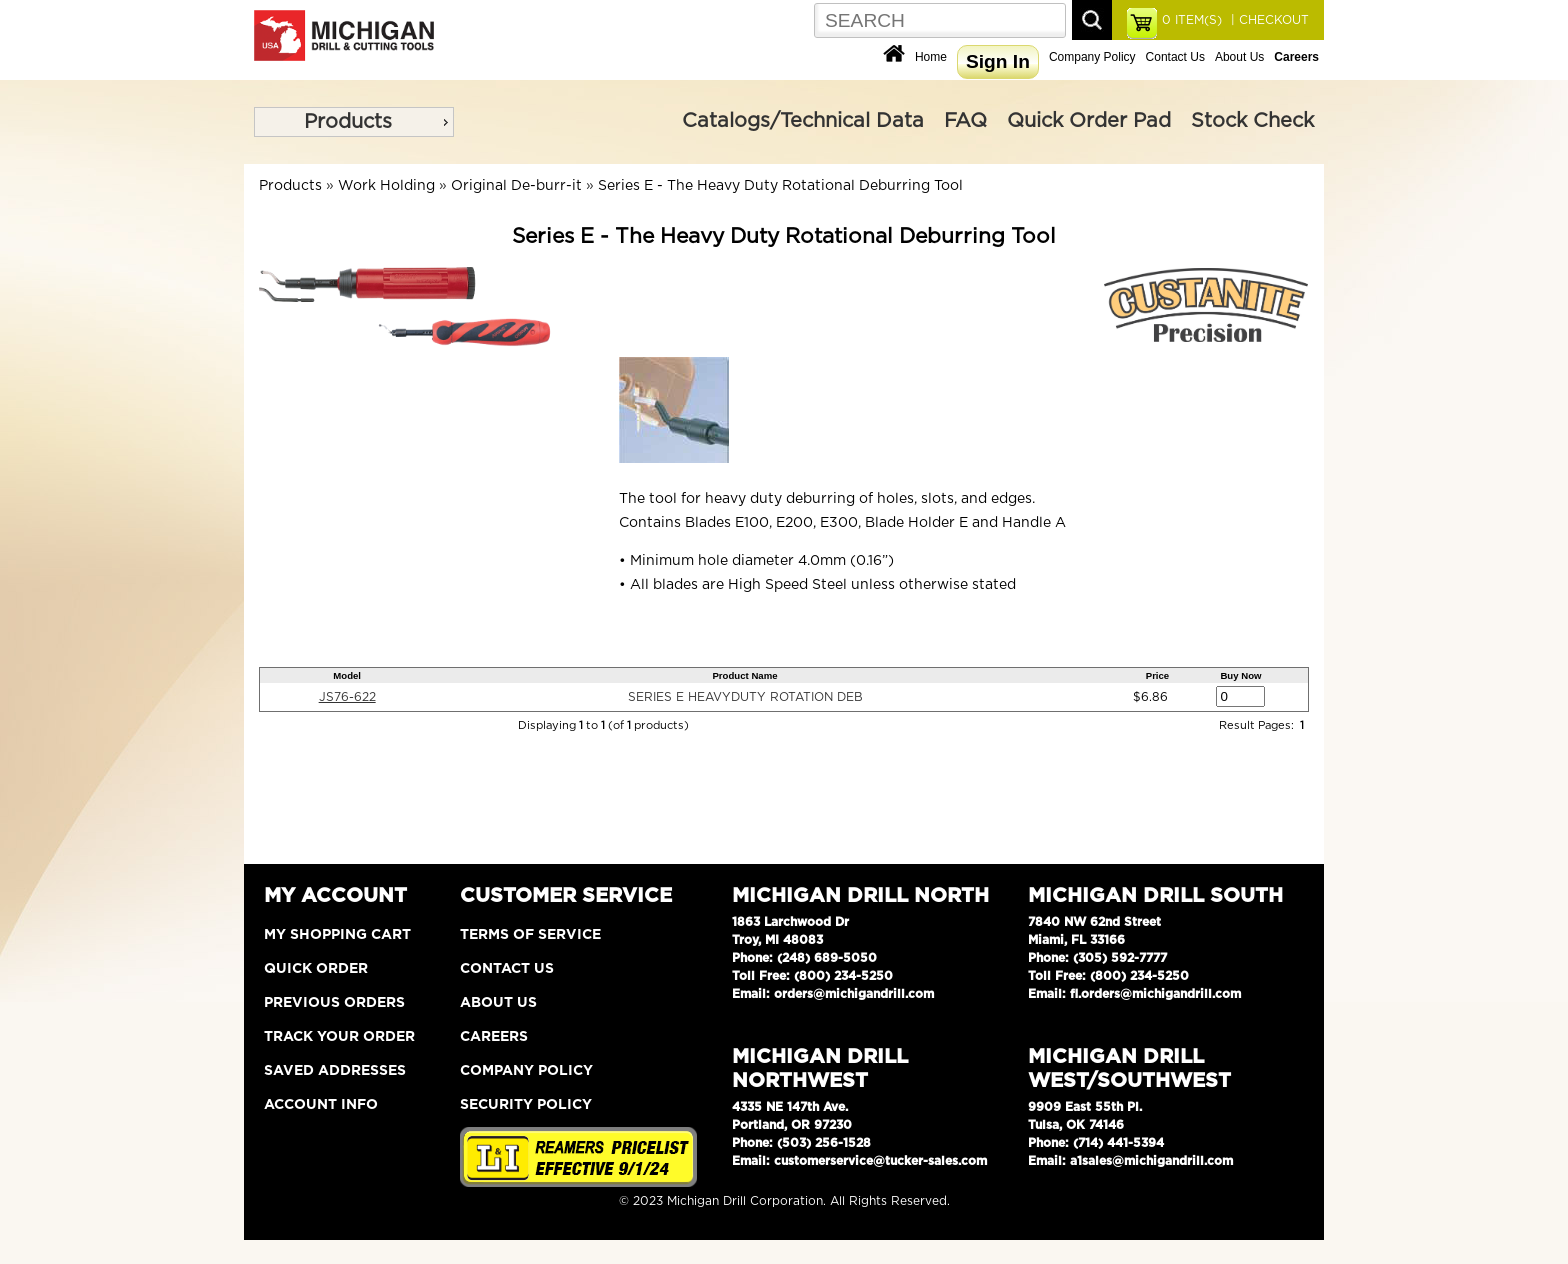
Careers (494, 1037)
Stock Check (1252, 121)
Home (931, 57)
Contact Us (1175, 57)
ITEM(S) (1192, 20)
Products (348, 122)
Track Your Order (339, 1037)
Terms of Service (530, 935)
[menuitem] (354, 122)
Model (347, 675)
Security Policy (526, 1105)
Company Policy (1092, 57)
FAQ (965, 121)
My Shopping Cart (337, 935)
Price (1157, 675)
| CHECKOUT (1268, 20)
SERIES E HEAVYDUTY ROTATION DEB (745, 697)
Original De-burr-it (516, 186)
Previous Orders (334, 1003)
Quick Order (316, 969)
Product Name (744, 675)
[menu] (354, 122)
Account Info (321, 1105)
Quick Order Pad (1089, 121)
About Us (1239, 57)
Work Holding (386, 186)
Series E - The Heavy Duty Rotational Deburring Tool (780, 186)
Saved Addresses (335, 1071)
